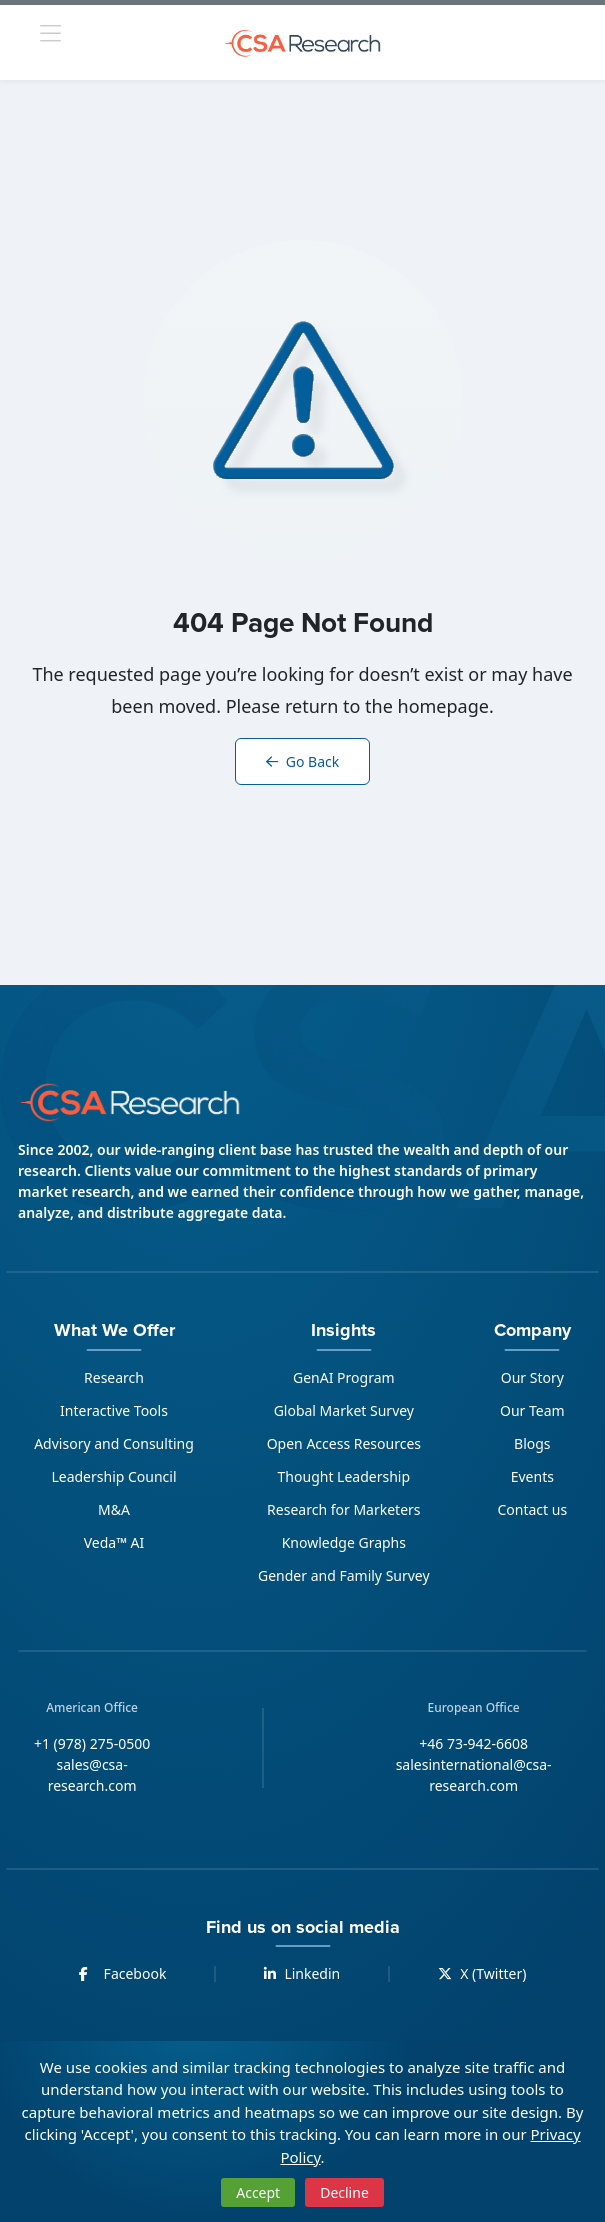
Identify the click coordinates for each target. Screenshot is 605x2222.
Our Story (532, 1377)
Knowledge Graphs (344, 1542)
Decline (344, 2192)
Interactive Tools (114, 1410)
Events (532, 1476)
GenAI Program (344, 1377)
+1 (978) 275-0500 (92, 1743)
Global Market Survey (344, 1410)
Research (114, 1377)
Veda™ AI (114, 1542)
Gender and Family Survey (344, 1575)
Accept (258, 2192)
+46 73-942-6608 (473, 1743)
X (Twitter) (482, 1973)
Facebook (123, 1973)
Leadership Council (113, 1476)
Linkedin (302, 1973)
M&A (114, 1509)
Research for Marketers (343, 1509)
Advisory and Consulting (114, 1443)
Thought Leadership (344, 1476)
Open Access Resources (344, 1443)
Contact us (532, 1509)
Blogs (532, 1443)
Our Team (532, 1410)
